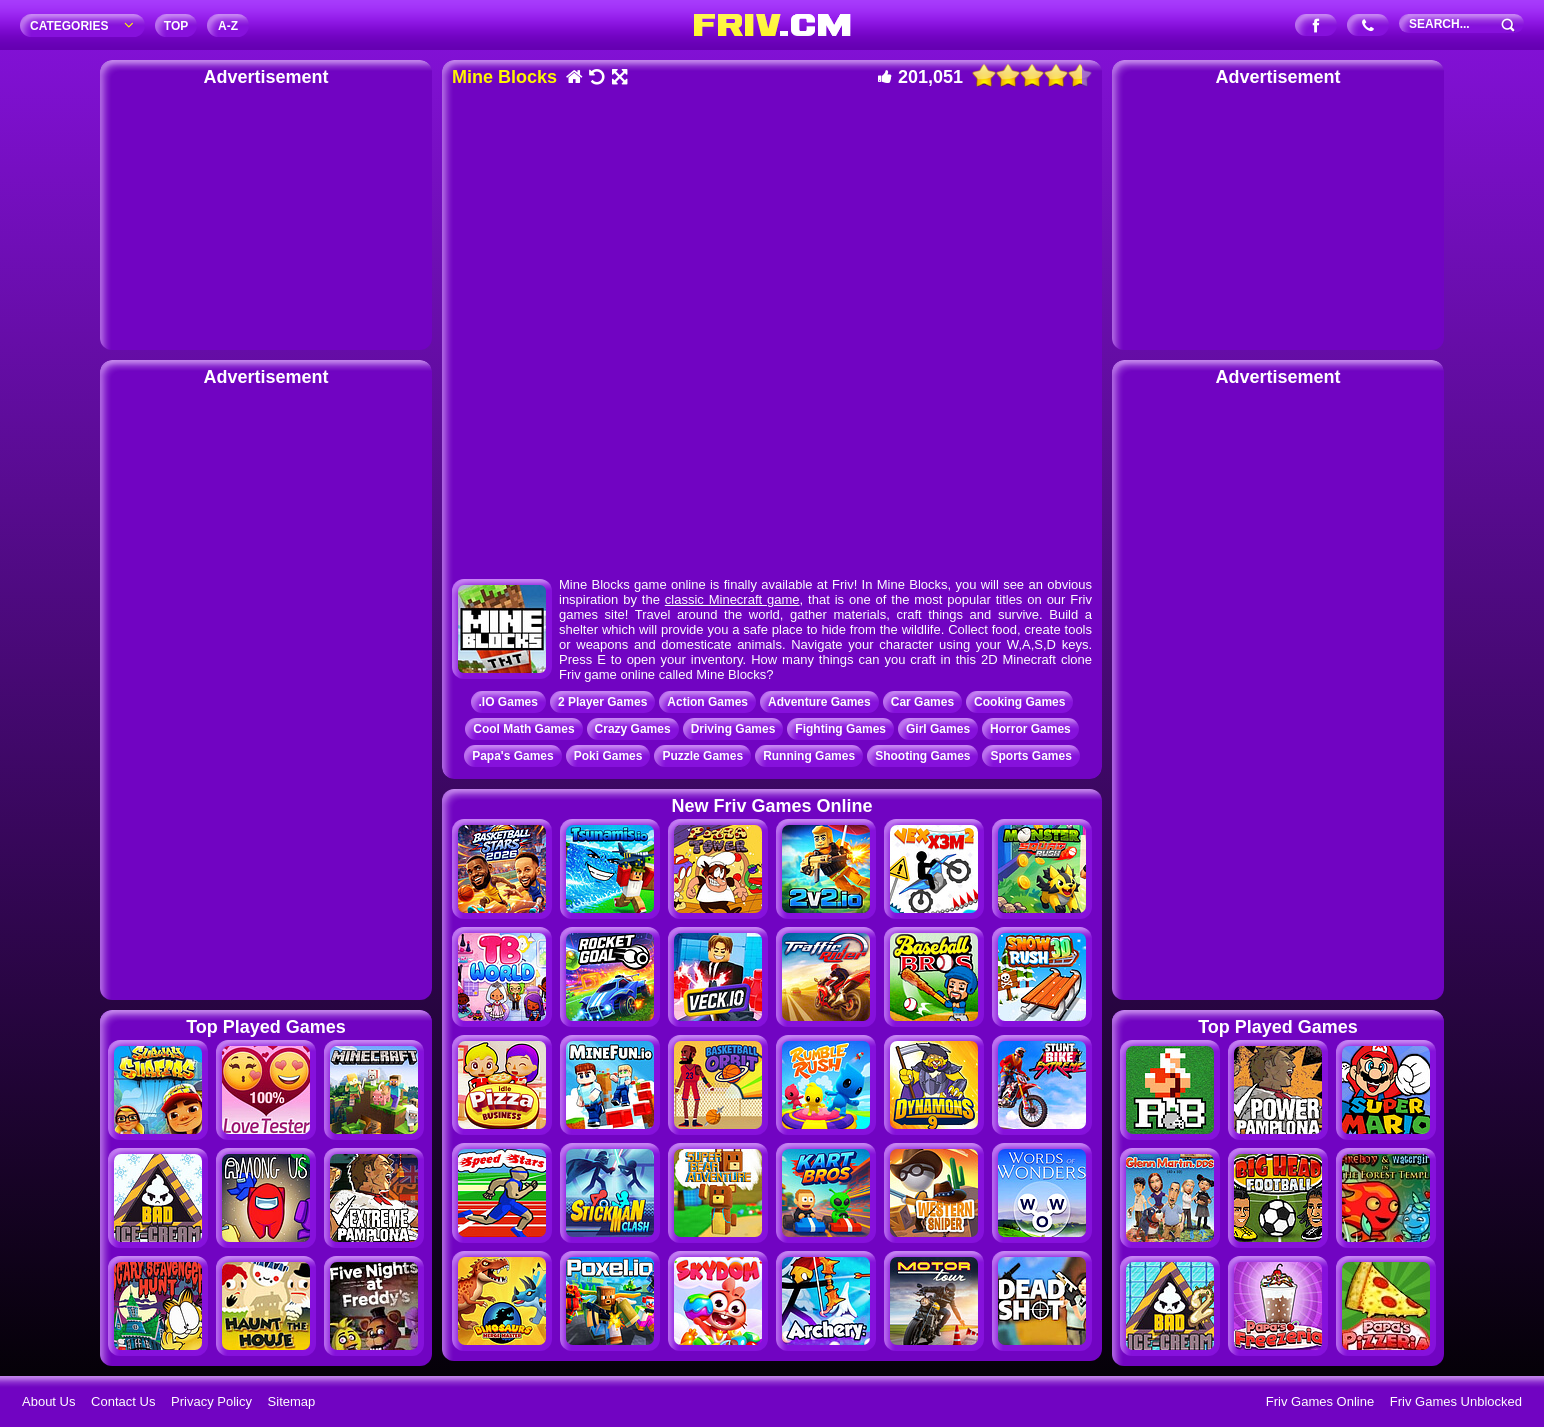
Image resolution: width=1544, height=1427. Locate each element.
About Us (48, 1401)
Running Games (809, 756)
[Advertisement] (266, 215)
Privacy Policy (211, 1401)
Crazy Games (633, 729)
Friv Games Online (1320, 1401)
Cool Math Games (523, 729)
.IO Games (508, 702)
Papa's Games (513, 756)
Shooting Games (922, 756)
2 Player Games (602, 702)
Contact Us (123, 1401)
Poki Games (608, 756)
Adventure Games (819, 702)
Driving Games (733, 729)
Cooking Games (1019, 702)
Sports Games (1030, 756)
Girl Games (938, 729)
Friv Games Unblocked (1456, 1401)
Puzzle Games (702, 756)
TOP (176, 26)
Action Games (707, 702)
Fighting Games (840, 729)
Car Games (922, 702)
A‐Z (228, 26)
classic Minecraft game (732, 599)
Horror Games (1030, 729)
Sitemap (292, 1401)
